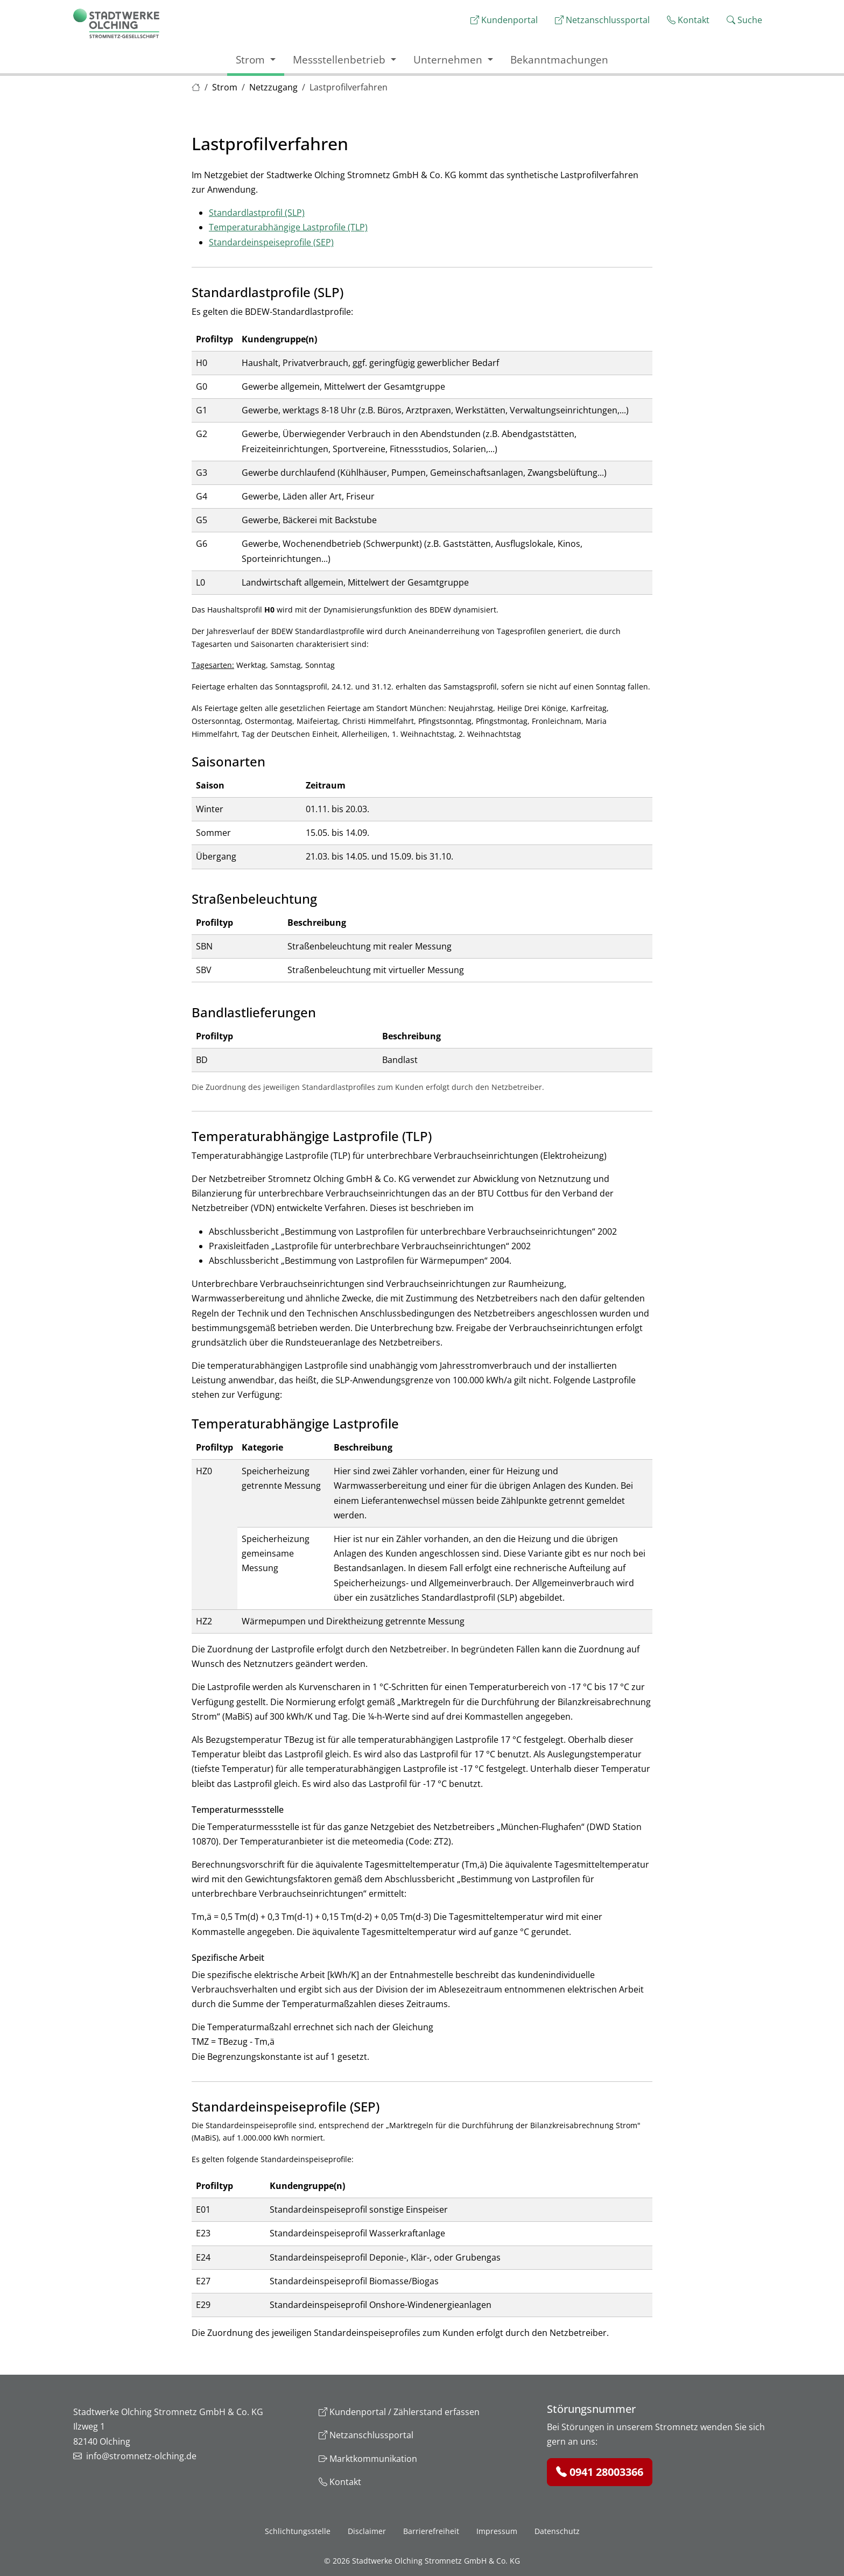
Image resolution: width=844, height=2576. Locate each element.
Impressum (496, 2531)
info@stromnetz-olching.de (141, 2456)
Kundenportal (504, 20)
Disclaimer (367, 2531)
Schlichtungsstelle (297, 2531)
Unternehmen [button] (449, 59)
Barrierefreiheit (431, 2531)
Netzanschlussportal (602, 20)
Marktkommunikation (368, 2459)
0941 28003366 (599, 2472)
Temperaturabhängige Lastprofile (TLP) (288, 227)
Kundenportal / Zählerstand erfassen (399, 2412)
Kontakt (688, 20)
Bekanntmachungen (559, 59)
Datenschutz (557, 2531)
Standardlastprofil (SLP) (257, 213)
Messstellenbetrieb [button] (340, 59)
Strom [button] (252, 59)
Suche (744, 20)
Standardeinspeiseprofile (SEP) (271, 242)
